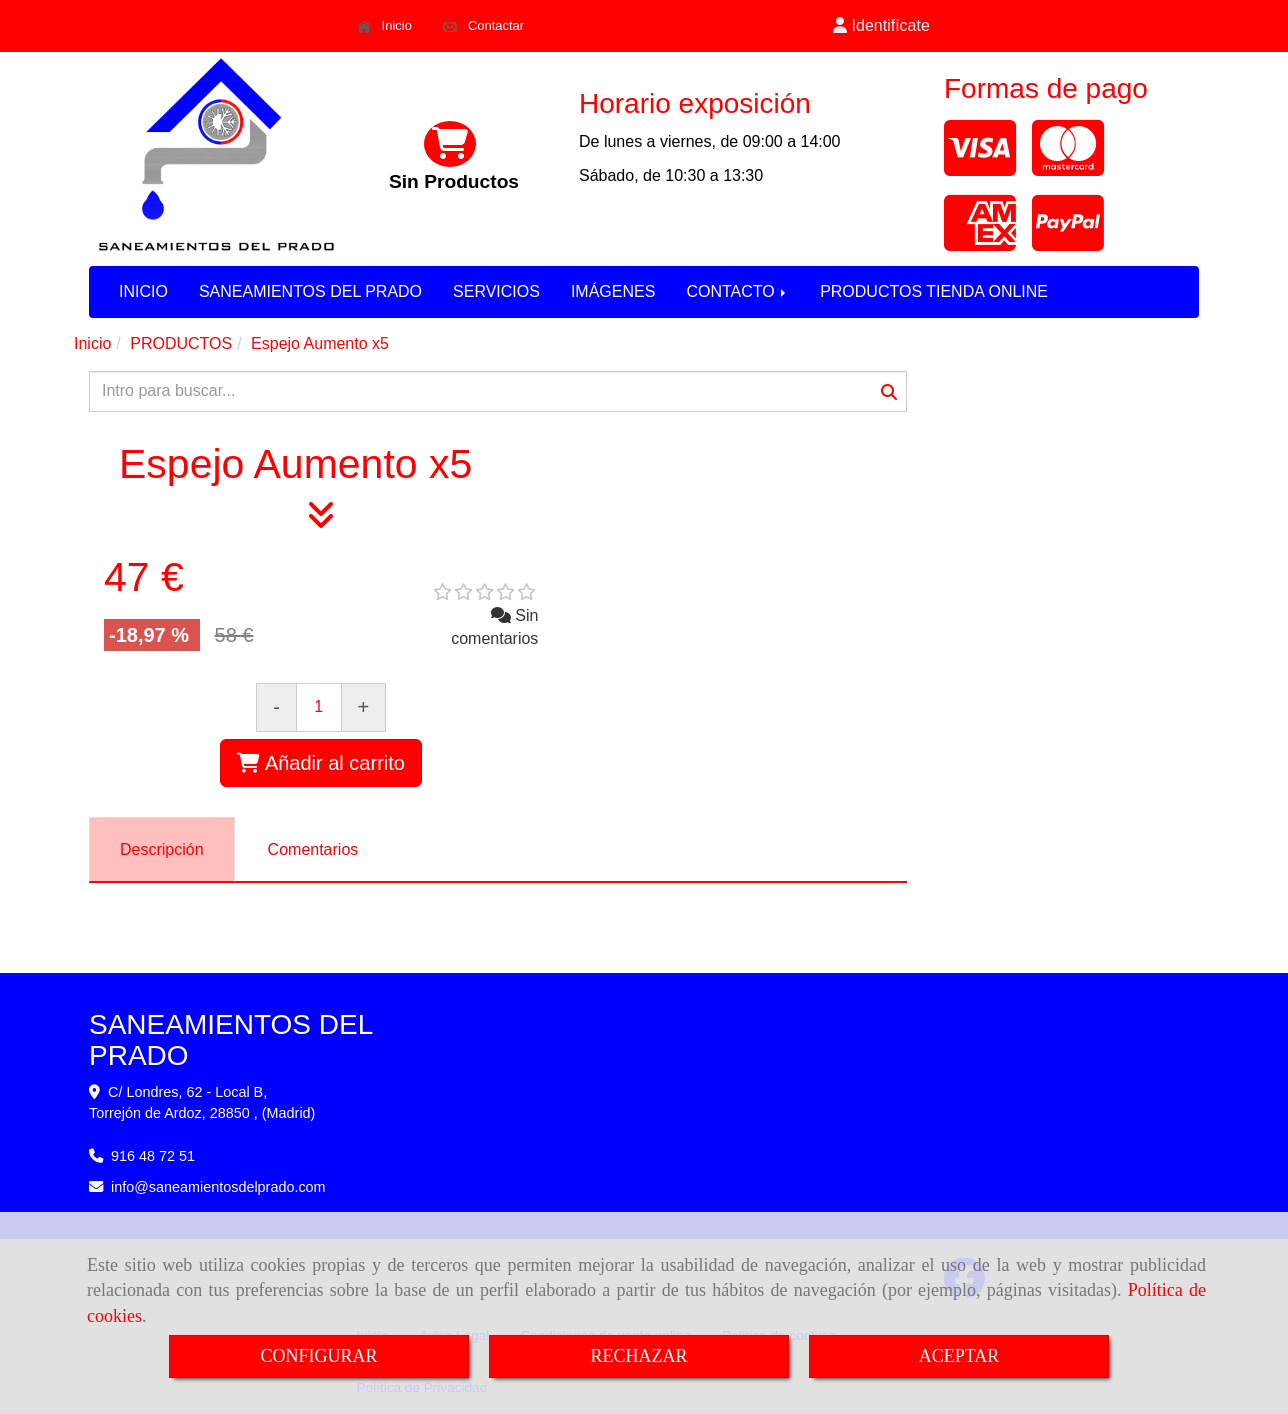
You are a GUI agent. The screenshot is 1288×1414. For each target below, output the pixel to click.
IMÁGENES (613, 291)
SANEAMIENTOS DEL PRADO (310, 291)
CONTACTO (737, 291)
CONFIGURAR (318, 1356)
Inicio (384, 26)
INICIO (143, 291)
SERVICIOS (496, 291)
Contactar (483, 26)
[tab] (162, 849)
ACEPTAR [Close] (959, 1356)
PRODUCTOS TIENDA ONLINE (934, 291)
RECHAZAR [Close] (638, 1356)
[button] (882, 26)
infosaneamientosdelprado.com (218, 1187)
